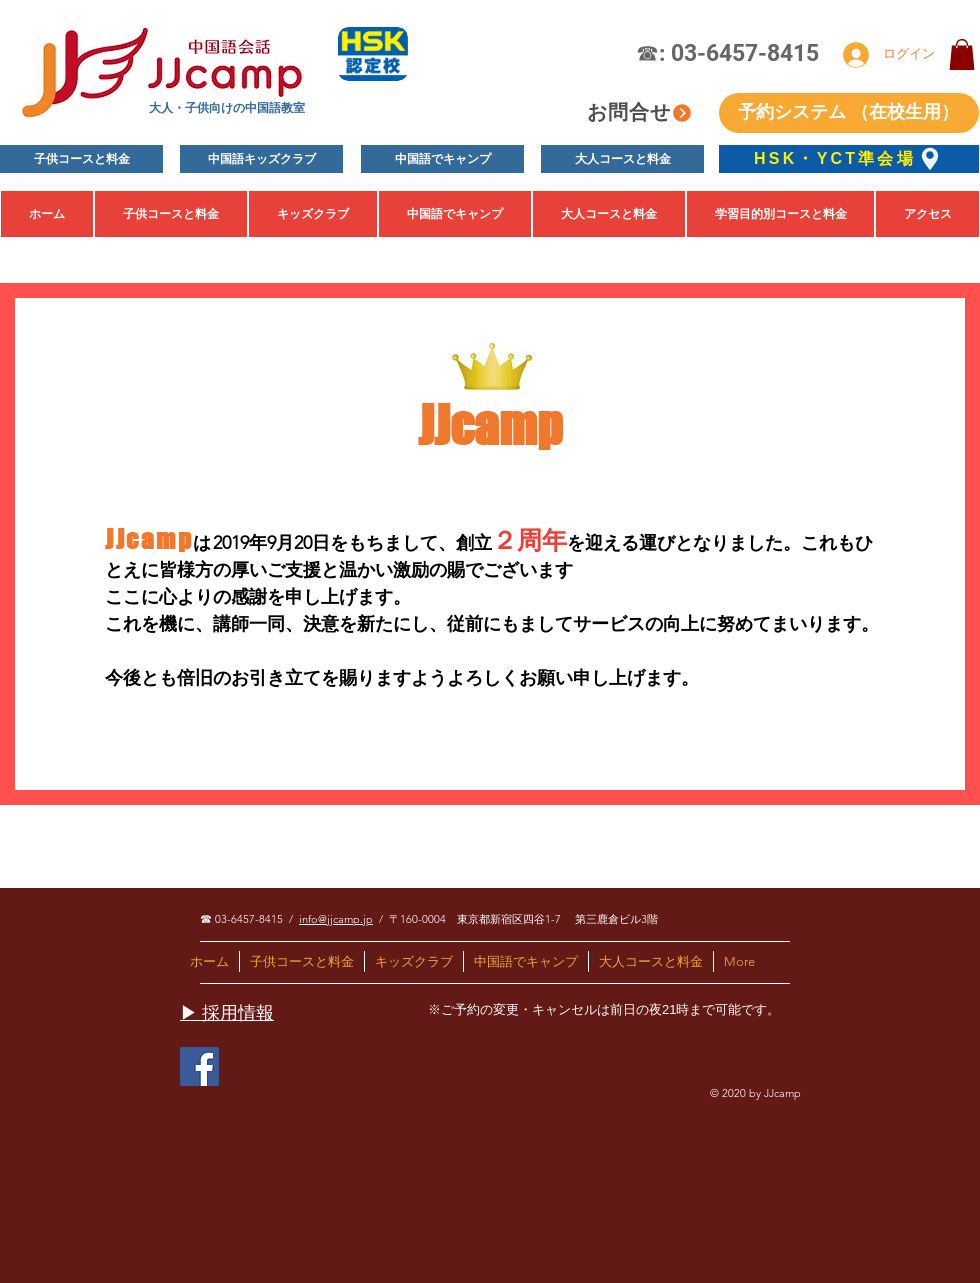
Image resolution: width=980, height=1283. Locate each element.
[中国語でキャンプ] (442, 159)
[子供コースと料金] (81, 159)
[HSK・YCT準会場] (849, 159)
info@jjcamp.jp (336, 919)
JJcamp (490, 425)
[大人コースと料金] (622, 159)
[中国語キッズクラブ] (261, 159)
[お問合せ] (639, 112)
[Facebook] (199, 1066)
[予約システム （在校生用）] (849, 113)
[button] (962, 54)
